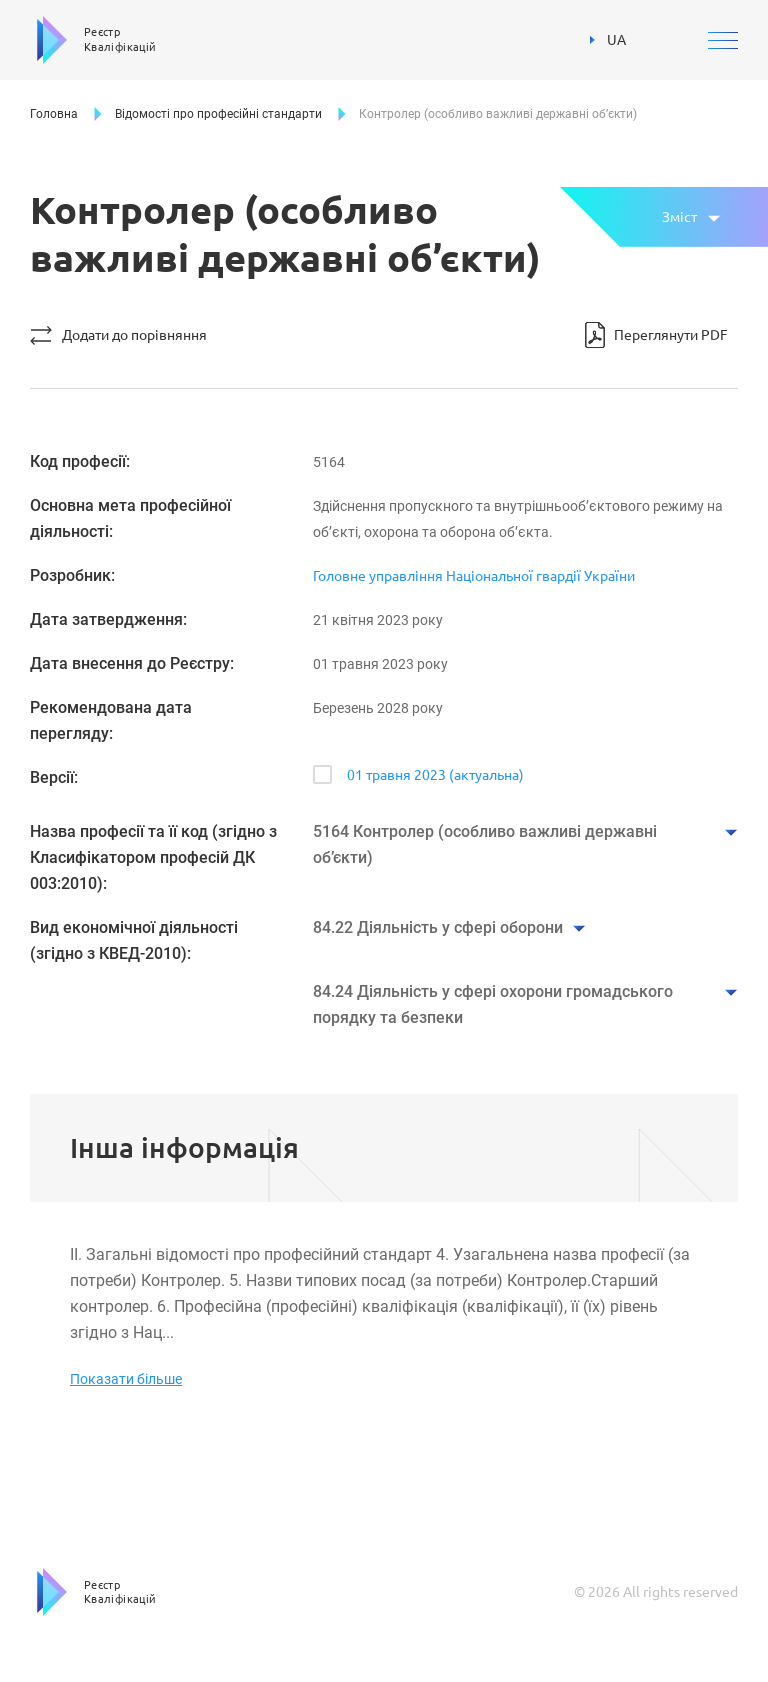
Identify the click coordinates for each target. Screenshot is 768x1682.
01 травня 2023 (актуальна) (435, 775)
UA (608, 40)
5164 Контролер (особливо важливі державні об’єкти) (485, 844)
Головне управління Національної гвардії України (474, 576)
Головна (54, 114)
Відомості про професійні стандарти (218, 114)
